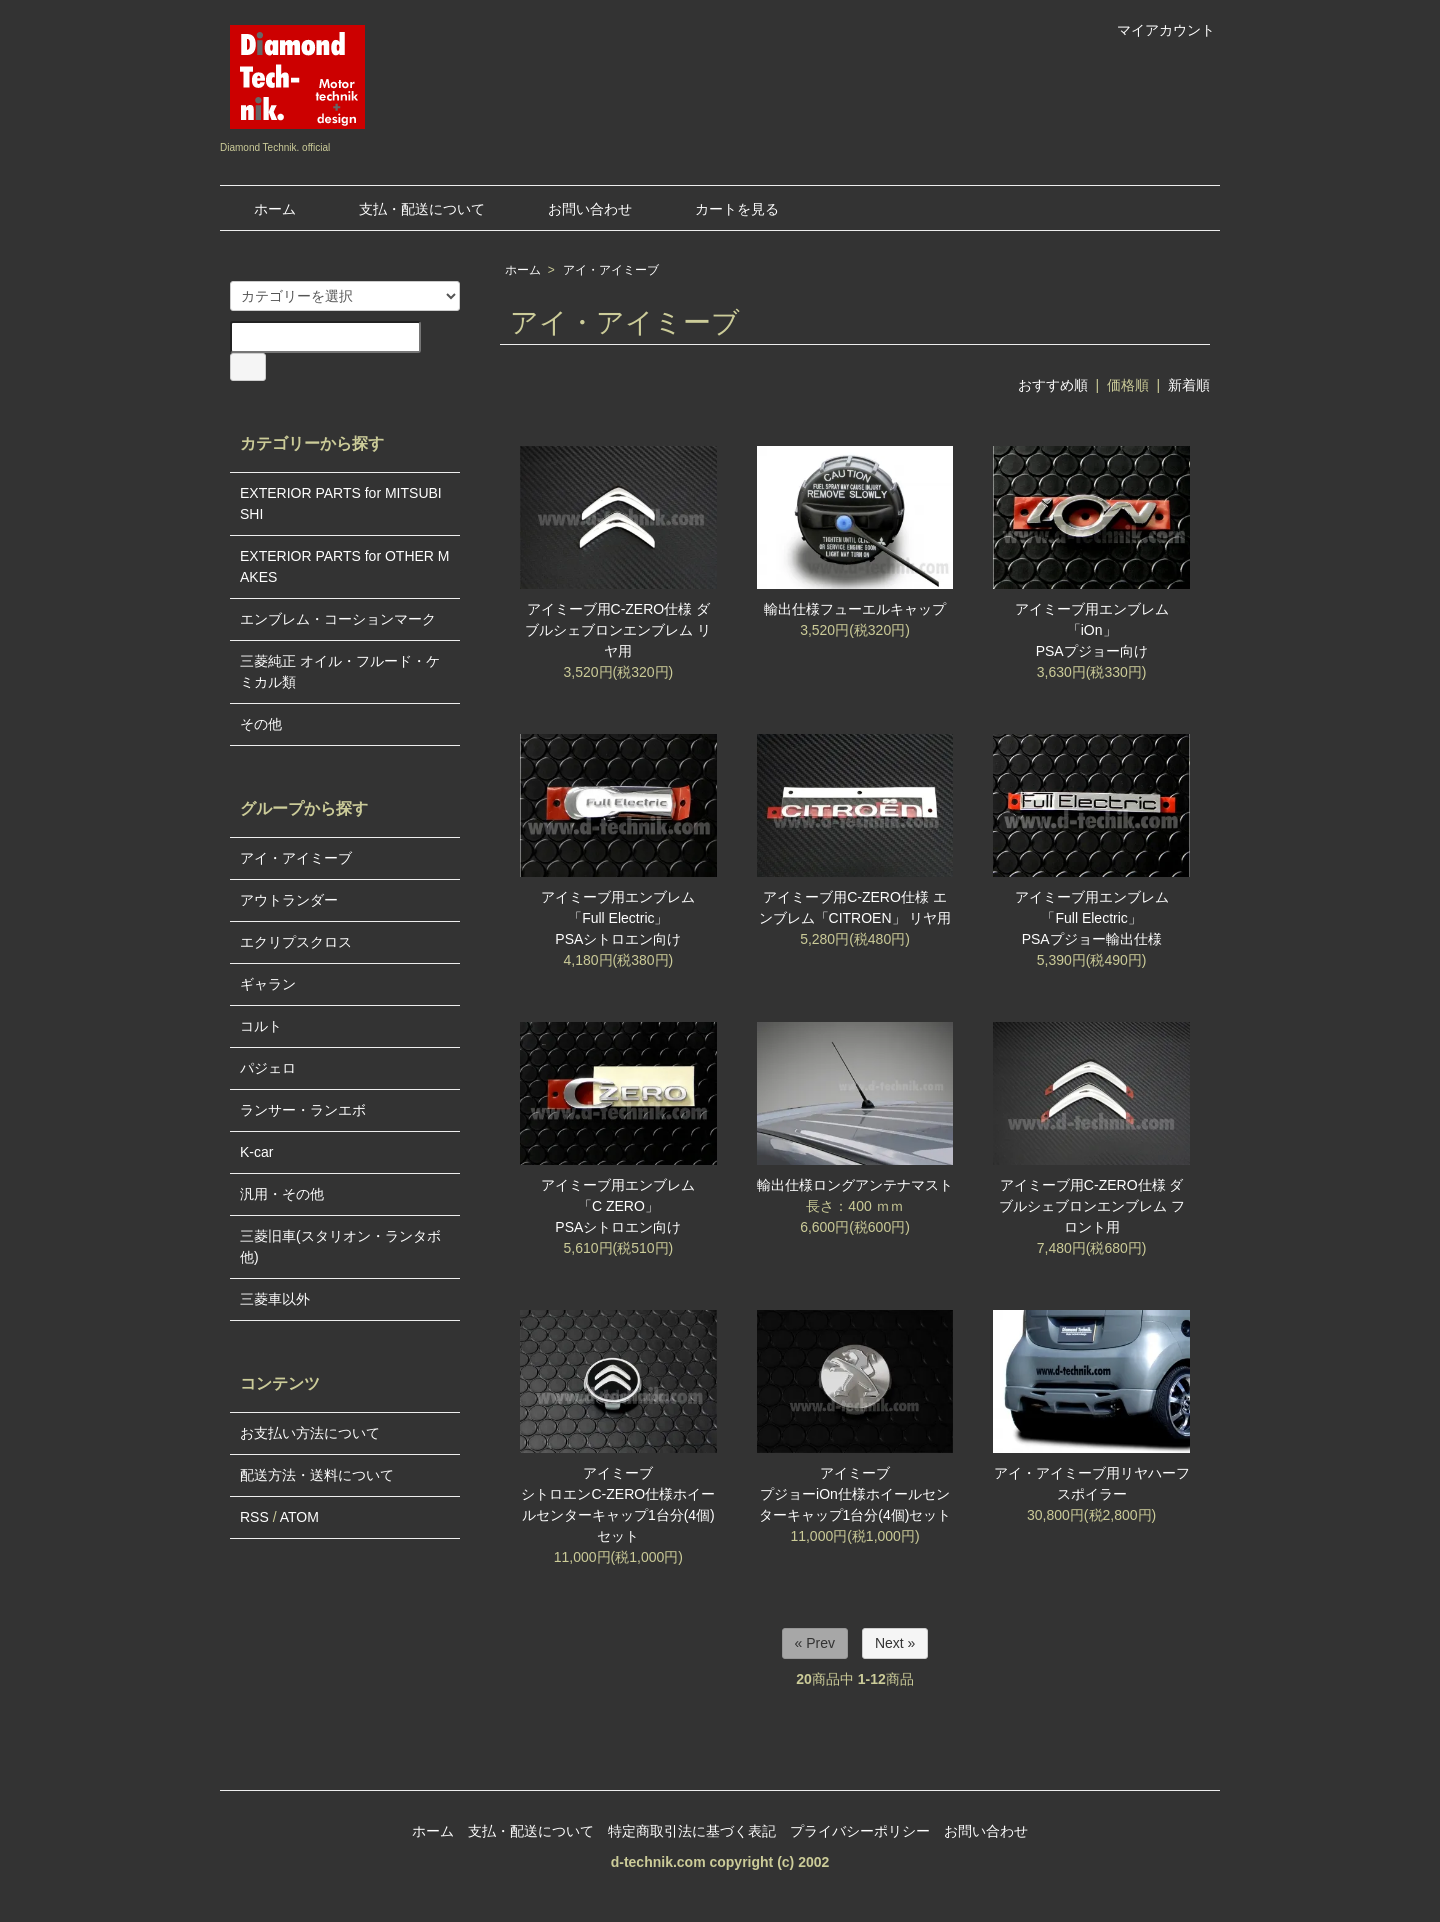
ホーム (260, 209)
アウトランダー (289, 900)
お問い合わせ (575, 209)
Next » (895, 1643)
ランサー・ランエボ (303, 1110)
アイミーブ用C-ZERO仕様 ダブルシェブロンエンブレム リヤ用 (618, 630)
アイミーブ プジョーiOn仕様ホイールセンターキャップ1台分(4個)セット (855, 1494)
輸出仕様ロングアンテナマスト (855, 1185)
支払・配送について (407, 209)
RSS (254, 1517)
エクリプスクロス (296, 942)
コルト (261, 1026)
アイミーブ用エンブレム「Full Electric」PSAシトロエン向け (618, 918)
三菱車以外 (275, 1299)
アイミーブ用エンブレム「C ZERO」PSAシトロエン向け (618, 1206)
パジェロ (268, 1068)
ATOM (299, 1517)
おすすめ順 (1053, 385)
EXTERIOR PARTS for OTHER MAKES (345, 566)
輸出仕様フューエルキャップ (855, 609)
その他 (261, 724)
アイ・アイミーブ (611, 270)
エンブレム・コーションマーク (338, 619)
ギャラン (268, 984)
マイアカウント (1155, 30)
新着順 (1189, 385)
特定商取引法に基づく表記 (692, 1831)
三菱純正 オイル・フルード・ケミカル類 (340, 671)
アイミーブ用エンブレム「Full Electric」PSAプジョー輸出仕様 (1092, 918)
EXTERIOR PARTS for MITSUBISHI (341, 503)
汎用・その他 (282, 1194)
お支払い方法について (310, 1433)
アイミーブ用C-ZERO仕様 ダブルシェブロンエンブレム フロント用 (1092, 1206)
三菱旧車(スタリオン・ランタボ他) (340, 1246)
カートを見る (722, 209)
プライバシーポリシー (860, 1831)
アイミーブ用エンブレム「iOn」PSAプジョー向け (1092, 630)
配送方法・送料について (317, 1475)
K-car (256, 1152)
